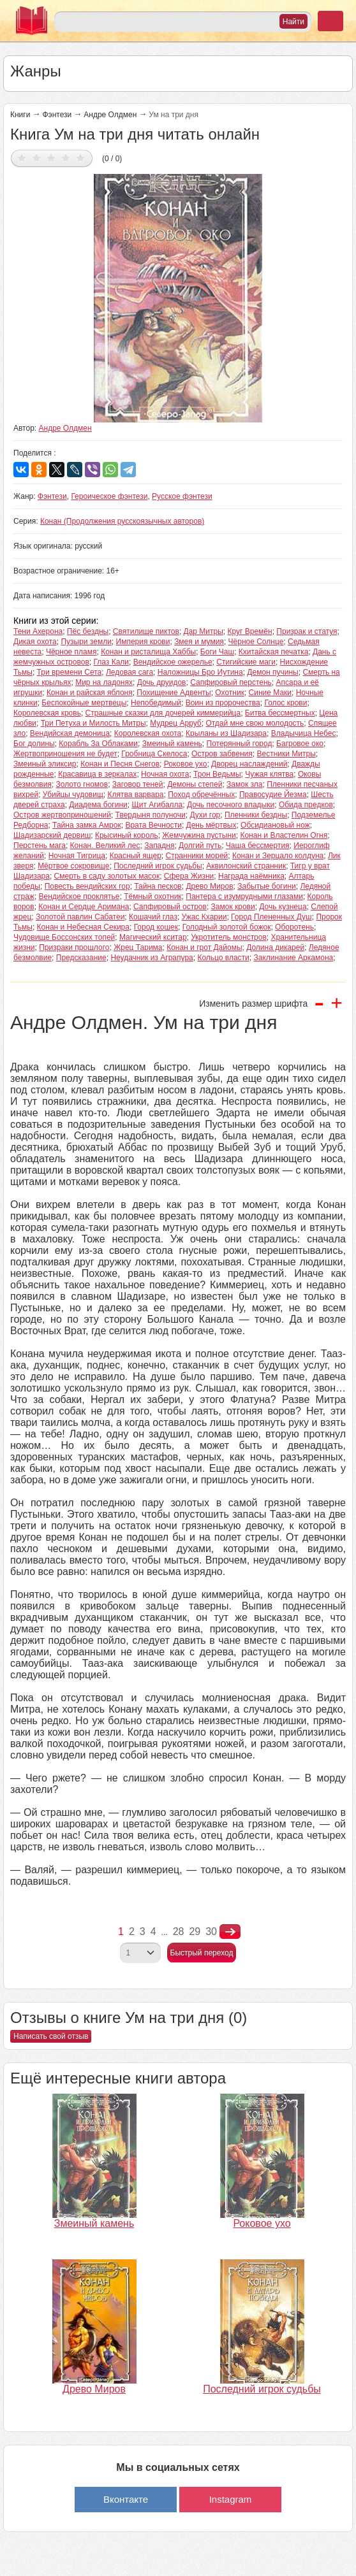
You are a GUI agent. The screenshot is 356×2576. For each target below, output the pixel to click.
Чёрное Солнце (256, 641)
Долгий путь (200, 845)
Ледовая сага (129, 672)
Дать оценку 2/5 (36, 157)
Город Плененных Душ (271, 916)
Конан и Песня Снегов (119, 763)
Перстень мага (39, 845)
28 (178, 1931)
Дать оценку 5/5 (80, 157)
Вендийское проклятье (79, 896)
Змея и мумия (199, 641)
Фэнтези (56, 114)
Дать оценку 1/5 (22, 157)
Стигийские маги (246, 662)
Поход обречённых (201, 794)
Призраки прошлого (74, 947)
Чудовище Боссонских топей (64, 937)
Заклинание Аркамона (293, 957)
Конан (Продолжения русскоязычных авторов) (122, 521)
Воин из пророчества (223, 702)
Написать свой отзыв (50, 2036)
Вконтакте (125, 2499)
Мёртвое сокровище (73, 865)
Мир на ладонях (104, 682)
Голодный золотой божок (226, 927)
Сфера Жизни (189, 876)
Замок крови (233, 906)
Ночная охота (165, 774)
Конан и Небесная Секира (83, 927)
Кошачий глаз (153, 916)
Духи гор (204, 814)
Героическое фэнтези (109, 496)
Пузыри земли (86, 641)
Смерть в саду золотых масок (107, 876)
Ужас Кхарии (204, 916)
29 (194, 1931)
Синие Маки (270, 692)
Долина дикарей (275, 947)
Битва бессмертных (280, 713)
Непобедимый (156, 702)
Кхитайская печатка (274, 651)
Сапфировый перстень (231, 682)
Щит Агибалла (156, 804)
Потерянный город (239, 743)
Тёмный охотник (152, 896)
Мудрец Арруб (176, 723)
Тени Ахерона (38, 631)
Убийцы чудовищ (73, 794)
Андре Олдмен (110, 114)
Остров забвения (222, 753)
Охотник (229, 692)
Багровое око (299, 743)
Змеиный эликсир (45, 763)
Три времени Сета (69, 672)
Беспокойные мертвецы (83, 702)
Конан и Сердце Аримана (83, 906)
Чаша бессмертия (258, 845)
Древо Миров (209, 886)
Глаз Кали (111, 662)
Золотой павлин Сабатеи (80, 916)
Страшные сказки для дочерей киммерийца (163, 713)
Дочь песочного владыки (230, 804)
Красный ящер (135, 855)
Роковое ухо (185, 763)
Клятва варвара (135, 794)
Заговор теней (137, 784)
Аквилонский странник (246, 865)
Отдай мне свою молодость (254, 723)
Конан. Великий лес (105, 845)
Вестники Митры (285, 753)
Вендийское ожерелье (172, 662)
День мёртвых (211, 825)
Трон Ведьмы (217, 774)
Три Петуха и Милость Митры (93, 723)
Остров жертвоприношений (62, 814)
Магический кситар (153, 937)
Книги (20, 114)
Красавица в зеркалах (97, 774)
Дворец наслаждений (249, 763)
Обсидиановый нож (275, 825)
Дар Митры (203, 631)
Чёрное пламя (71, 651)
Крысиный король (126, 835)
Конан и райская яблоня (90, 692)
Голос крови (285, 702)
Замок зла (244, 784)
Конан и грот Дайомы (204, 947)
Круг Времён (250, 631)
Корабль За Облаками (98, 743)
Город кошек (156, 927)
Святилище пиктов (146, 631)
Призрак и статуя (306, 631)
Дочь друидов (161, 682)
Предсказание (81, 957)
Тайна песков (157, 886)
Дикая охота (35, 641)
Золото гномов (82, 784)
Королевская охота (148, 733)
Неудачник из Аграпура (151, 957)
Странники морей (197, 855)
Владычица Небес (303, 733)
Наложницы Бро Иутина (200, 672)
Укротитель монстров (229, 937)
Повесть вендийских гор (87, 886)
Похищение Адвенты (174, 692)
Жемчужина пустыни (198, 835)
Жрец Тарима (138, 947)
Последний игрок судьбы (158, 865)
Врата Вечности (153, 825)
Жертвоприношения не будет (65, 753)
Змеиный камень (172, 743)
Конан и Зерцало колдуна (277, 855)
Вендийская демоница (70, 733)
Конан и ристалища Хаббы (148, 651)
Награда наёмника (251, 876)
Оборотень (294, 927)
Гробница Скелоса (154, 753)
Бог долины (34, 743)
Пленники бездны (256, 814)
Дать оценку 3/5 (51, 157)
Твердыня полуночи (150, 814)
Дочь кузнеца (282, 906)
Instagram (230, 2499)
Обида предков (306, 804)
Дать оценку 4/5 (66, 157)
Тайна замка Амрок (86, 825)
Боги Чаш (217, 651)
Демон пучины (272, 672)
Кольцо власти (223, 957)
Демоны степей (194, 784)
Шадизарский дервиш (52, 835)
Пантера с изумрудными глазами (244, 896)
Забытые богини (266, 886)
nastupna (230, 1931)
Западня (159, 845)
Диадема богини (98, 804)
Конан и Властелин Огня (283, 835)
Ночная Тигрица (76, 855)
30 (211, 1931)
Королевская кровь (47, 713)
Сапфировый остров (170, 906)
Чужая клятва (269, 774)
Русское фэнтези (182, 496)
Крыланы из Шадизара (226, 733)
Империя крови (143, 641)
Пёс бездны (87, 631)
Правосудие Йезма (273, 794)
